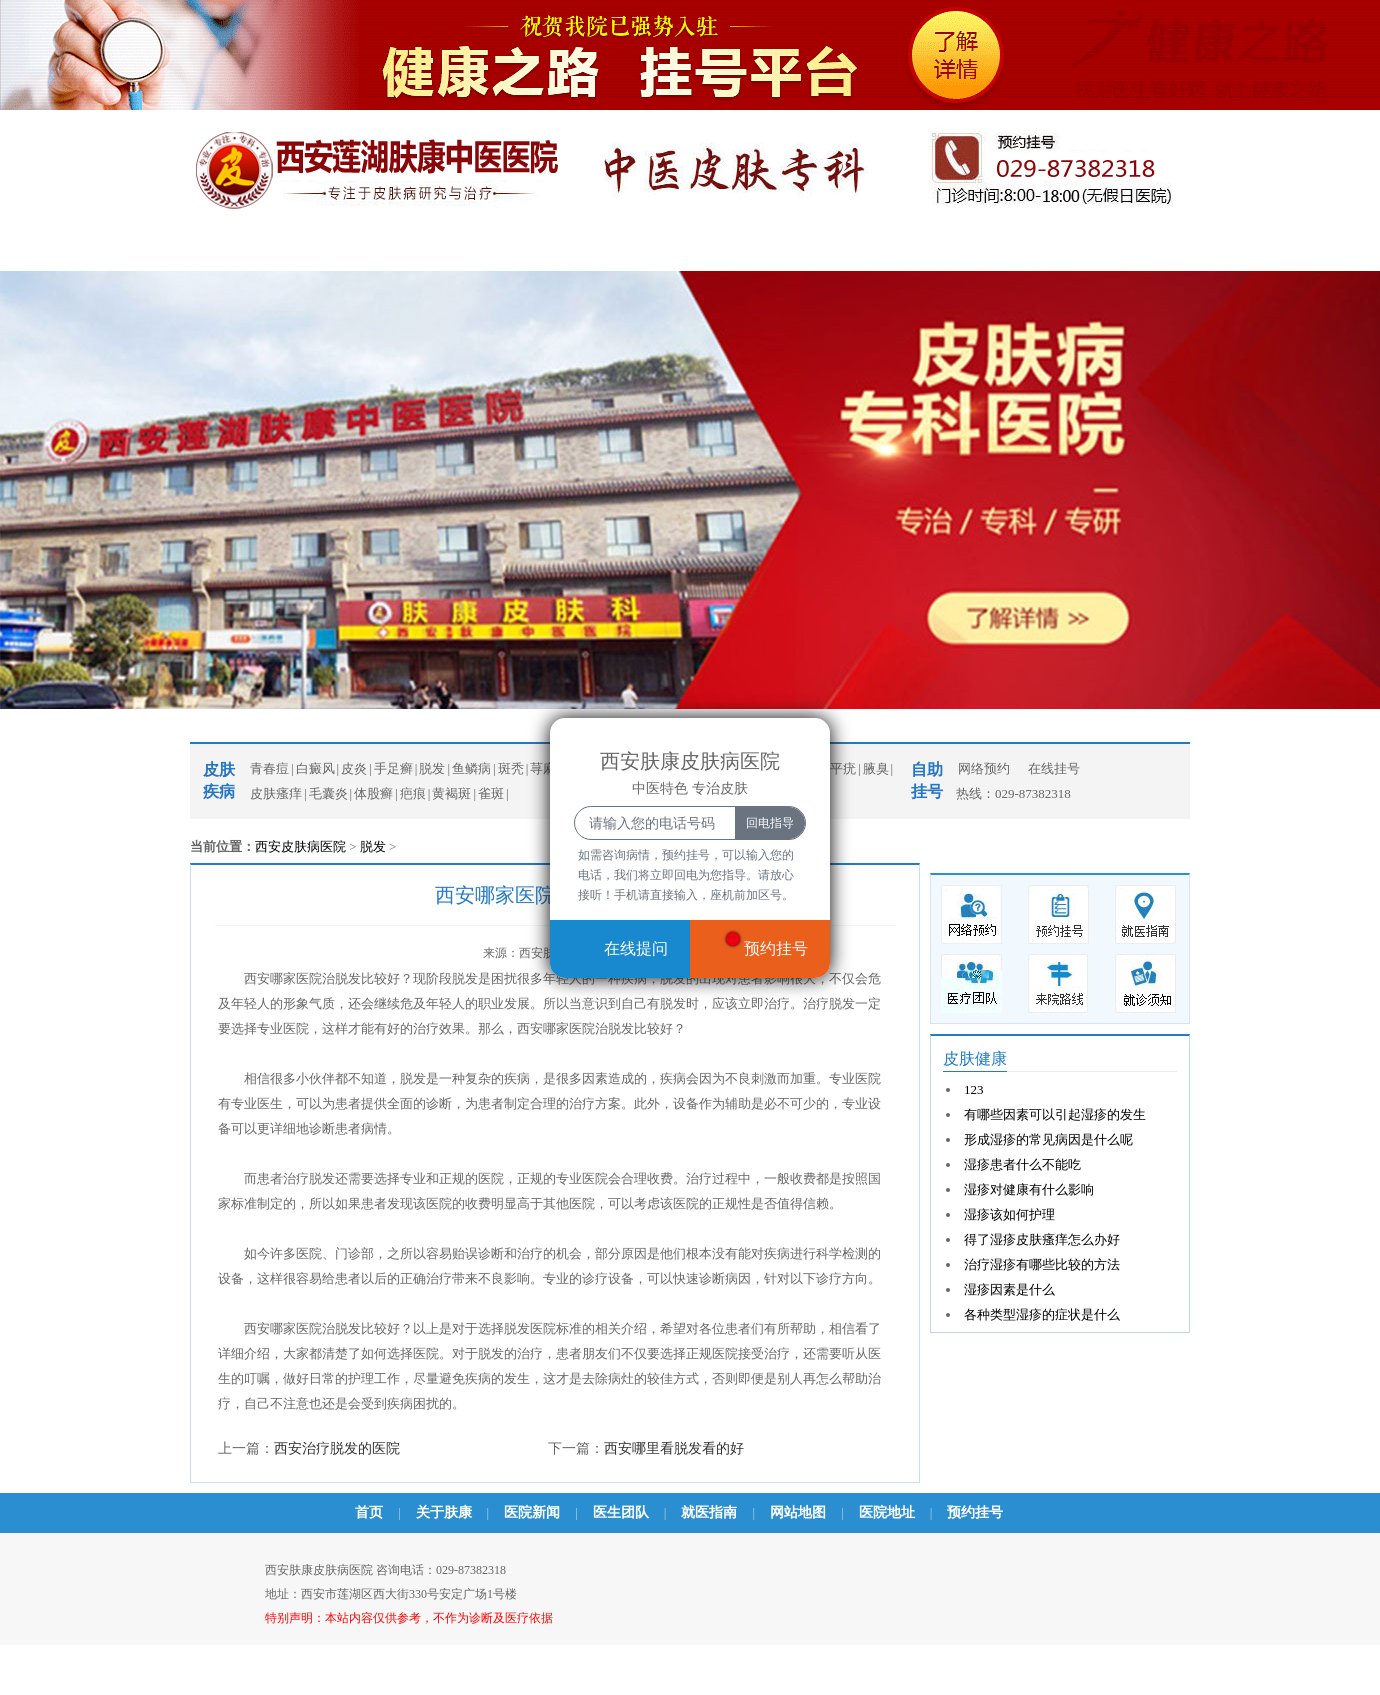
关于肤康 (444, 1512)
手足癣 (393, 768)
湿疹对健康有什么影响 (1029, 1189)
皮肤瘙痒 (276, 793)
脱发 (432, 768)
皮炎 (354, 768)
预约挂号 (1031, 250)
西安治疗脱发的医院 (337, 1448)
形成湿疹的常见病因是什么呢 (1048, 1139)
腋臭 (876, 768)
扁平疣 (836, 768)
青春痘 (628, 250)
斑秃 (511, 768)
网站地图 (798, 1512)
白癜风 (723, 250)
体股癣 (373, 793)
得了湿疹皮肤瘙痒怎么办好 (1042, 1239)
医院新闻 (416, 250)
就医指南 (709, 1512)
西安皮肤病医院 (300, 846)
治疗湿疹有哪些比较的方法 (1042, 1264)
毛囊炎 (328, 793)
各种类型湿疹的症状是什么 (1042, 1314)
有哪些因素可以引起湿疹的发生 (1055, 1114)
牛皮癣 (818, 250)
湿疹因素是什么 (1009, 1289)
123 (974, 1089)
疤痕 (413, 793)
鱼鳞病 (471, 768)
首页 (211, 250)
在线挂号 (1054, 768)
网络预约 (984, 768)
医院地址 (887, 1512)
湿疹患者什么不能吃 (1022, 1164)
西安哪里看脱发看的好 (674, 1448)
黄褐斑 (451, 793)
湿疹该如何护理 (1009, 1214)
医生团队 (526, 250)
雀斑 (491, 793)
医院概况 (306, 250)
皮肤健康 (975, 1058)
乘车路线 (921, 250)
